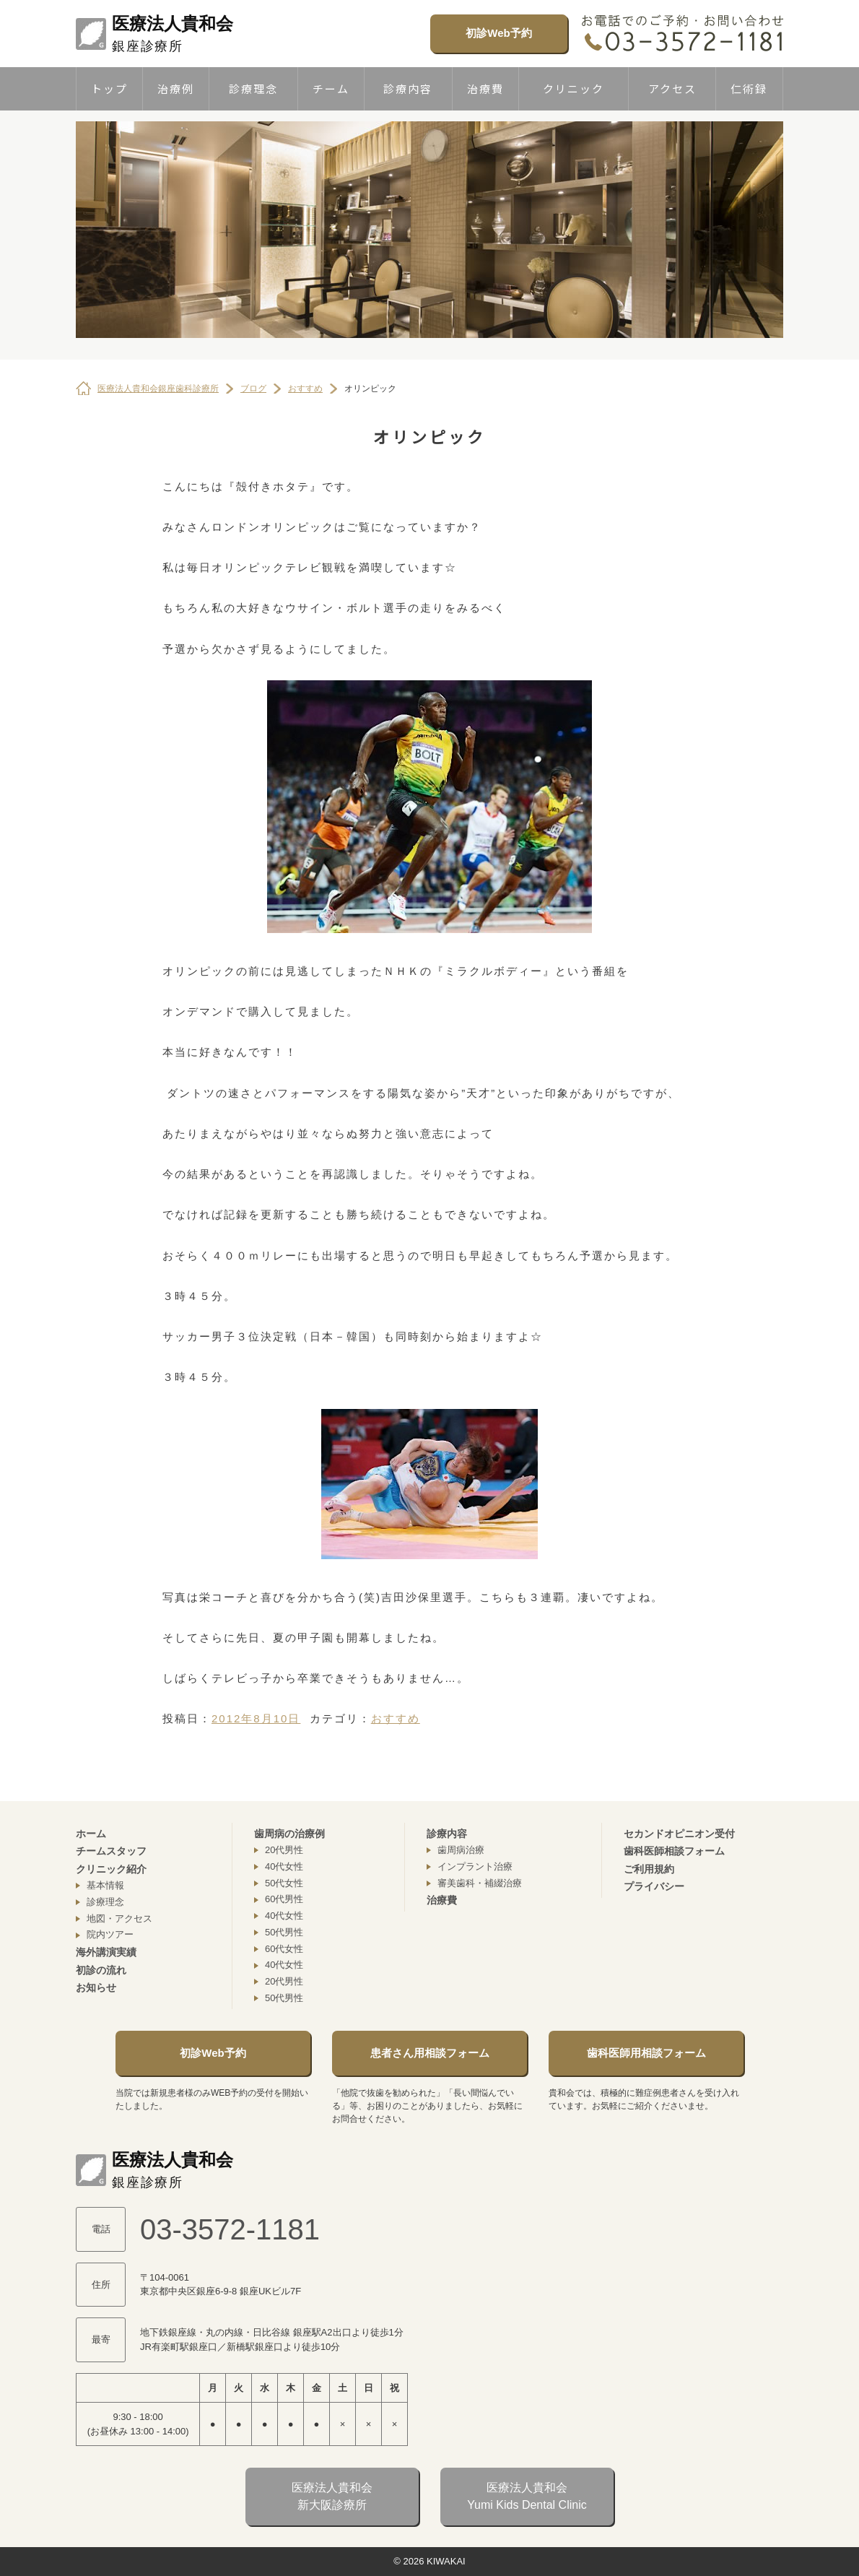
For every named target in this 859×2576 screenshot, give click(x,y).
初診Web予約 (498, 33)
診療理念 (253, 88)
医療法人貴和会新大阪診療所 (332, 2496)
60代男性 (284, 1899)
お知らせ (96, 1987)
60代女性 (284, 1948)
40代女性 (284, 1866)
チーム (331, 88)
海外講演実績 (106, 1952)
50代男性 (284, 1932)
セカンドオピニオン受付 (679, 1833)
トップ (109, 88)
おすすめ (395, 1718)
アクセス (672, 88)
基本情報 (105, 1885)
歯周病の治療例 (289, 1833)
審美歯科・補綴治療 (479, 1883)
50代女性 (284, 1883)
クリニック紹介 (111, 1869)
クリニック (573, 88)
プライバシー (654, 1886)
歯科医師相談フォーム (674, 1851)
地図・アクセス (119, 1918)
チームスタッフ (111, 1851)
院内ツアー (110, 1934)
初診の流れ (101, 1970)
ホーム (91, 1833)
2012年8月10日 (256, 1718)
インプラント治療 (475, 1866)
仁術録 (749, 88)
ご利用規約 (649, 1869)
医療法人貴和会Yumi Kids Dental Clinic (526, 2496)
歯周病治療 (460, 1849)
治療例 (175, 88)
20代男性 (284, 1849)
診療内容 (407, 88)
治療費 (485, 88)
